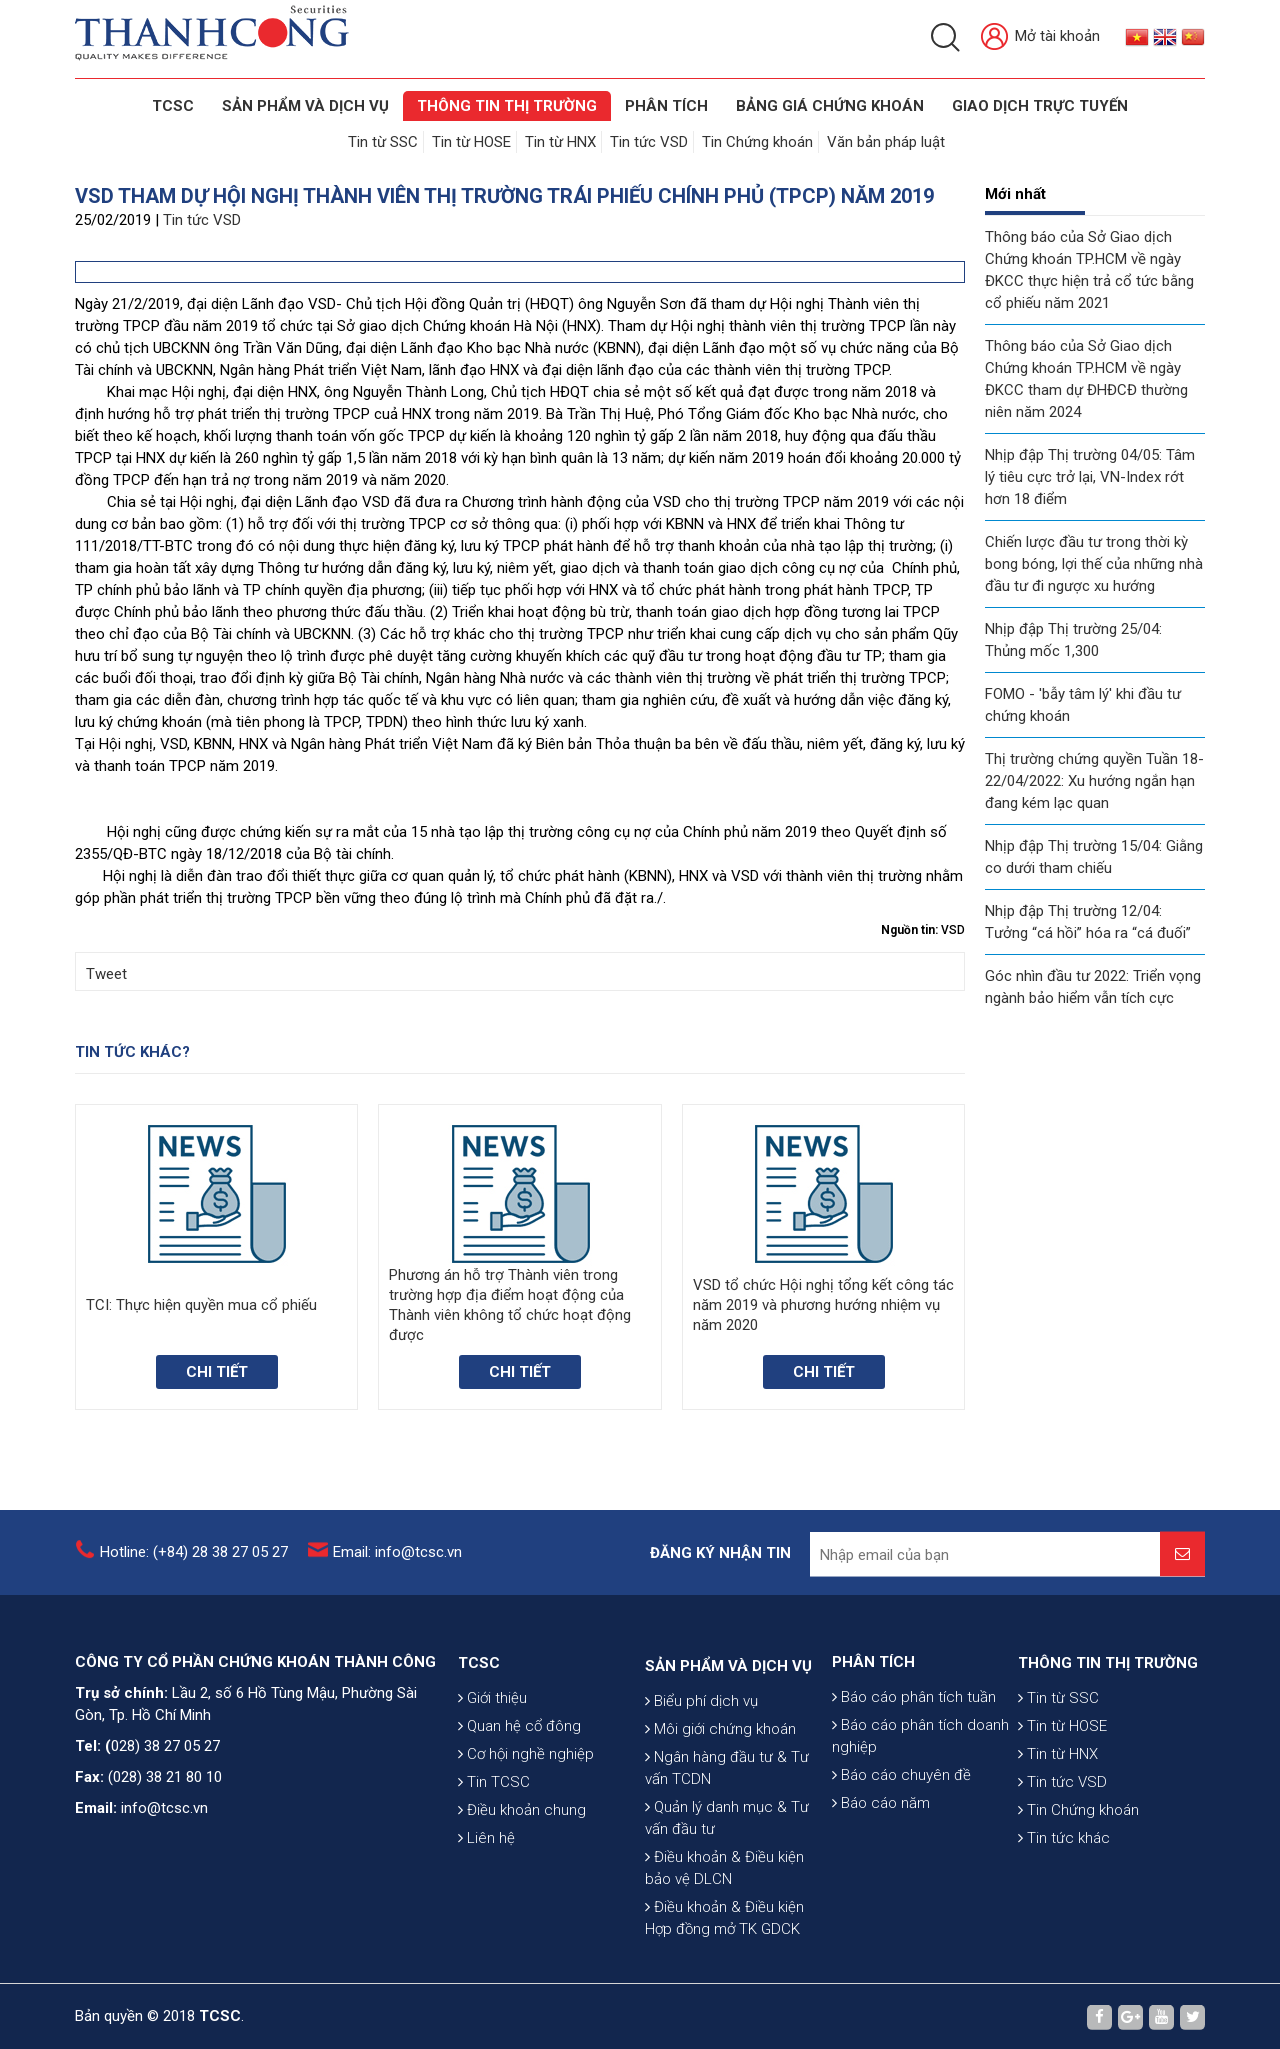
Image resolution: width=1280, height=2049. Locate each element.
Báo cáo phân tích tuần (914, 1783)
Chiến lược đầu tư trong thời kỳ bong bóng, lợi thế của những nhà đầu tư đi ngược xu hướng (1094, 564)
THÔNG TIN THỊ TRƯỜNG (507, 106)
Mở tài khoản (1040, 37)
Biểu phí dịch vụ (701, 1851)
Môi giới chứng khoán (720, 1879)
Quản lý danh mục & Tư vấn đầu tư (727, 1968)
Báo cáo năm (881, 1889)
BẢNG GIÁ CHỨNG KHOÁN (830, 106)
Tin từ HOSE (471, 142)
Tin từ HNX (560, 142)
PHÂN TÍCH (873, 1748)
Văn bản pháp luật (886, 142)
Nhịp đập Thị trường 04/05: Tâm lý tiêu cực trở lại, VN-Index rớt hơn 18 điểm (1090, 477)
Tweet (106, 974)
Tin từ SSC (383, 142)
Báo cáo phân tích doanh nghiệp (920, 1822)
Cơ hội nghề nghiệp (526, 1858)
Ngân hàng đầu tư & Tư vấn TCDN (727, 1918)
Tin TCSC (494, 1886)
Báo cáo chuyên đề (901, 1861)
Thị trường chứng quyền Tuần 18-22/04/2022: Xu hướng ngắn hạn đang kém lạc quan (1094, 781)
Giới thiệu (492, 1802)
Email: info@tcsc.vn (397, 1569)
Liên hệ (486, 1942)
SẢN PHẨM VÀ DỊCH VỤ (305, 106)
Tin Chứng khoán (757, 142)
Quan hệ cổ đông (519, 1830)
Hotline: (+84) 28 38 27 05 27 (194, 1569)
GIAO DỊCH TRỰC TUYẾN (1040, 106)
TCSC (173, 106)
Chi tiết (217, 1372)
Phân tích (666, 106)
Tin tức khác (1064, 1942)
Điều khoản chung (522, 1914)
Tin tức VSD (649, 142)
